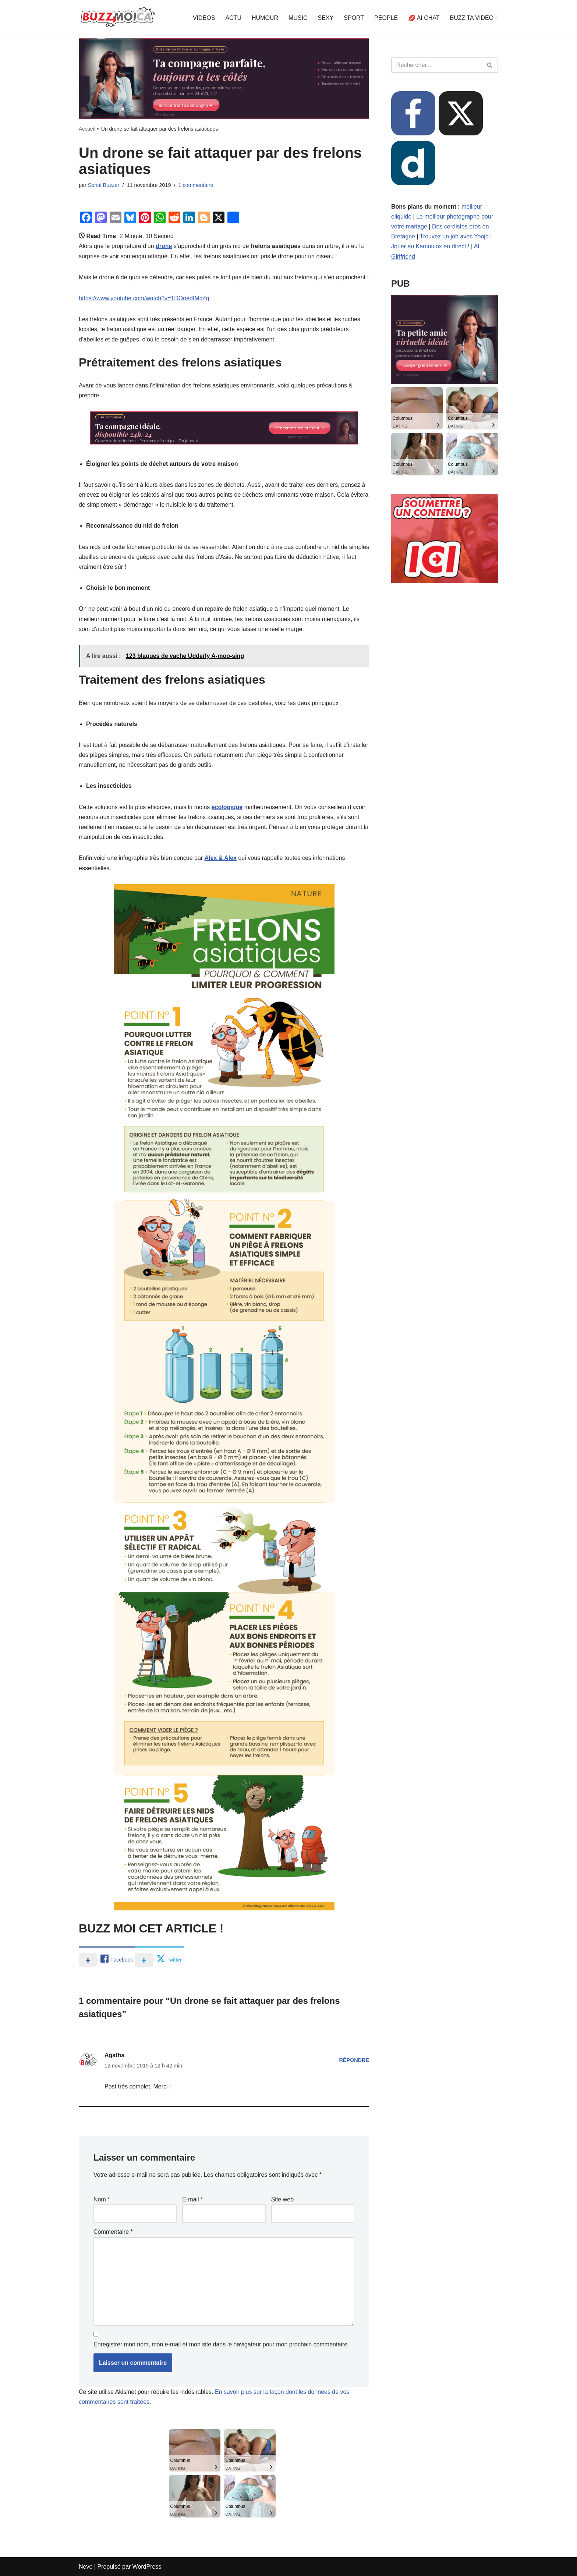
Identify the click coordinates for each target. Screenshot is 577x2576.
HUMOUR (265, 18)
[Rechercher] (436, 65)
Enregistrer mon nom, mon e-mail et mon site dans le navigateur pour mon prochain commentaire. (221, 2344)
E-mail (192, 2199)
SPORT (354, 18)
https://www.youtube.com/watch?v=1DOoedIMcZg (144, 298)
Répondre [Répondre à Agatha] (354, 2060)
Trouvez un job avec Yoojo (454, 236)
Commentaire (113, 2232)
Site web (282, 2199)
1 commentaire (195, 185)
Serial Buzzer (104, 185)
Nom (101, 2199)
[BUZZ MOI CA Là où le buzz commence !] (118, 18)
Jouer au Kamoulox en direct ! (430, 246)
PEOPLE (386, 18)
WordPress (147, 2566)
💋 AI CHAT (424, 18)
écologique (227, 807)
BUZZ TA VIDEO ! (473, 18)
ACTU (233, 18)
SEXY (326, 18)
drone (164, 246)
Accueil (87, 129)
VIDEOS (204, 18)
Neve (85, 2566)
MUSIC (298, 18)
